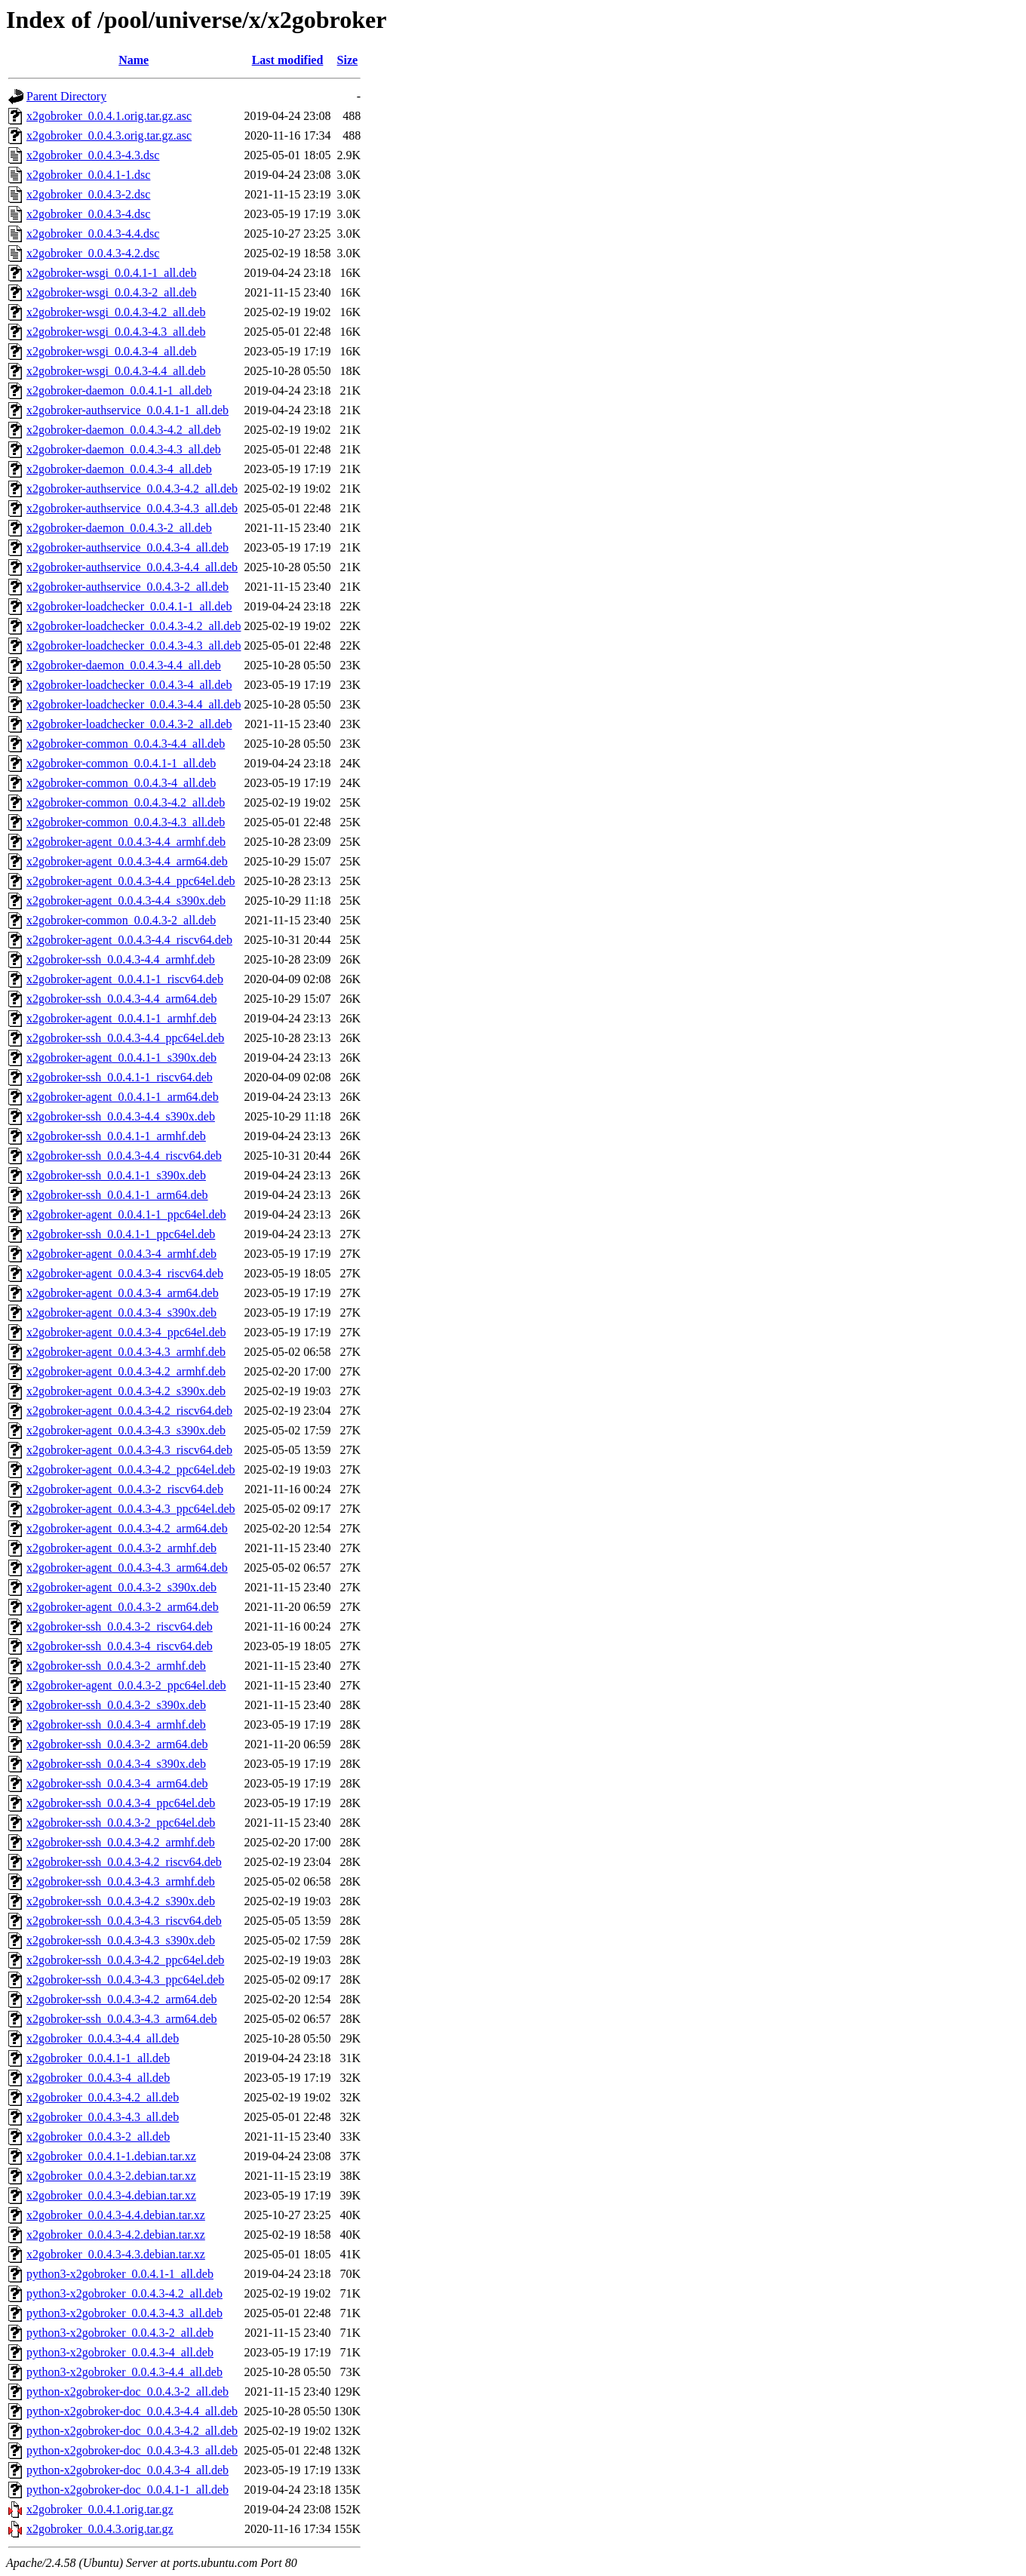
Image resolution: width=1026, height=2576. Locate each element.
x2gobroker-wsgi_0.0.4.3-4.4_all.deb (115, 370)
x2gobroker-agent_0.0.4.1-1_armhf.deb (121, 1018)
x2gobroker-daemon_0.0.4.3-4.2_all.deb (123, 429)
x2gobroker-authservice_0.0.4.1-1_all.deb (127, 410)
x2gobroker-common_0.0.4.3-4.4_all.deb (125, 743)
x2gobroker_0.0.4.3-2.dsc (88, 194)
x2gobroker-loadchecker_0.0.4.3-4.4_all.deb (133, 704)
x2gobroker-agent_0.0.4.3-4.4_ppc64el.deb (130, 881)
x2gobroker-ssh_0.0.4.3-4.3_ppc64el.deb (125, 1979)
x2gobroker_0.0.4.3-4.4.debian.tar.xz (115, 2215)
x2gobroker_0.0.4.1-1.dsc (88, 174)
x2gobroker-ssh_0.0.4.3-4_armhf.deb (116, 1724)
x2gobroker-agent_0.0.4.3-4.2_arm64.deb (127, 1528)
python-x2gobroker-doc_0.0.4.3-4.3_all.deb (132, 2450)
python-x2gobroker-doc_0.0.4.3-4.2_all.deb (132, 2430)
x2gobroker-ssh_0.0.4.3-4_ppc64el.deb (120, 1803)
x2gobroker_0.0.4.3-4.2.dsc (92, 253)
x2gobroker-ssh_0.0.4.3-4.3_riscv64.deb (124, 1920)
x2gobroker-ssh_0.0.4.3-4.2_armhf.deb (120, 1842)
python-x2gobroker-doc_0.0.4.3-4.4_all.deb (132, 2411)
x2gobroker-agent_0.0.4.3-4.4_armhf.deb (126, 841)
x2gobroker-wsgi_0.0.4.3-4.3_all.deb (115, 331)
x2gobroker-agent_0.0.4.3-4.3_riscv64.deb (129, 1449)
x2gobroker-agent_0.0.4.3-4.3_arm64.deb (127, 1567)
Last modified (288, 60)
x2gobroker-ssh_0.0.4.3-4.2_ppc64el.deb (125, 1960)
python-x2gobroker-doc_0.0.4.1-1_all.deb (127, 2489)
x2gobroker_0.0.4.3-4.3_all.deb (102, 2116)
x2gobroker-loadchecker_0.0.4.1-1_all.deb (129, 606)
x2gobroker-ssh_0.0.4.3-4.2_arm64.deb (121, 1999)
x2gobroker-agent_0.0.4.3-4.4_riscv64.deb (129, 939)
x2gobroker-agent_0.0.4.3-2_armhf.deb (121, 1548)
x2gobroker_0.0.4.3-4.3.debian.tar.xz (115, 2254)
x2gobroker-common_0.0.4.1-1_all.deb (121, 763)
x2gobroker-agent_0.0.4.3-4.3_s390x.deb (126, 1430)
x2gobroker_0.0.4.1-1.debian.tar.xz (111, 2156)
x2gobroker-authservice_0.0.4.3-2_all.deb (127, 586)
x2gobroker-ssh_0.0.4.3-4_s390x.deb (116, 1763)
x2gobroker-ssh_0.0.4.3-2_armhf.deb (116, 1665)
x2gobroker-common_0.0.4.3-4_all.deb (121, 782)
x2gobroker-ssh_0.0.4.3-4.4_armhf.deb (120, 959)
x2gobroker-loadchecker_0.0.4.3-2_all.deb (129, 724)
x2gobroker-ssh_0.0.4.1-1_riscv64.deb (119, 1077)
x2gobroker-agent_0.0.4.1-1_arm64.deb (122, 1096)
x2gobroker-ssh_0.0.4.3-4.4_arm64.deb (121, 998)
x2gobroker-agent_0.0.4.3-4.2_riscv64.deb (129, 1410)
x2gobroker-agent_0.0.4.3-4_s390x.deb (121, 1312)
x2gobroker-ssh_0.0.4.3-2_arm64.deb (117, 1744)
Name (133, 60)
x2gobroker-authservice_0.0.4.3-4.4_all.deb (132, 567)
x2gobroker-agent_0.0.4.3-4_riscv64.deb (124, 1273)
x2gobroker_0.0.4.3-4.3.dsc (92, 155)
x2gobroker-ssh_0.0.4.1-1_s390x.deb (116, 1175)
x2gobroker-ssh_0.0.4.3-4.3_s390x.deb (120, 1940)
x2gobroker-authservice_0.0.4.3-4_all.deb (127, 547)
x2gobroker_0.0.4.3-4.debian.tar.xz (111, 2195)
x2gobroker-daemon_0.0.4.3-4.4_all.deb (123, 665)
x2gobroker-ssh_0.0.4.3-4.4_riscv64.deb (124, 1155)
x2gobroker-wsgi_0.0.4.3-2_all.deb (111, 292)
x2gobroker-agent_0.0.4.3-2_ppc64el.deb (126, 1685)
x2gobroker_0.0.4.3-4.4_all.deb (102, 2038)
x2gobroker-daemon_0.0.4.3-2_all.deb (119, 527)
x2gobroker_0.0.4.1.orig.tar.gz (100, 2509)
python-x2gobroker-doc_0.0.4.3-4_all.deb (127, 2470)
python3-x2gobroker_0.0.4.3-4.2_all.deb (124, 2293)
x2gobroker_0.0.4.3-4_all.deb (98, 2077)
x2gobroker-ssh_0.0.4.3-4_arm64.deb (117, 1783)
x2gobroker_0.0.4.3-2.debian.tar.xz (111, 2175)
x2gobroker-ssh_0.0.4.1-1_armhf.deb (116, 1136)
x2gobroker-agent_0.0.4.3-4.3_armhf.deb (126, 1351)
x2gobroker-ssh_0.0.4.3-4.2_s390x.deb (120, 1901)
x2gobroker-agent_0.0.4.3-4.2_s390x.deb (126, 1391)
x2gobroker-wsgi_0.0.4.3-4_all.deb (111, 351)
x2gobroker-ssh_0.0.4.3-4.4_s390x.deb (120, 1116)
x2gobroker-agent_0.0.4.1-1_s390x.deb (121, 1057)
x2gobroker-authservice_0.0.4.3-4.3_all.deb (132, 508)
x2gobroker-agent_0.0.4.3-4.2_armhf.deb (126, 1371)
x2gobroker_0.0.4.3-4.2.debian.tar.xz (115, 2234)
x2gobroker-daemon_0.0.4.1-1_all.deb (119, 390)
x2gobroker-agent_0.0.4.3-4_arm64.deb (122, 1292)
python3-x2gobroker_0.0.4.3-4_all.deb (119, 2352)
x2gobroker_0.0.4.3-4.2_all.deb (102, 2097)
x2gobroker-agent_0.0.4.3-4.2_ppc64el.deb (130, 1469)
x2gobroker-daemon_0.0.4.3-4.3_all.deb (123, 449)
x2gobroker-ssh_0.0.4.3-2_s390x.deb (116, 1704)
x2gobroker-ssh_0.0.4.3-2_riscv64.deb (119, 1626)
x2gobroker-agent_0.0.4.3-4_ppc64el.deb (126, 1332)
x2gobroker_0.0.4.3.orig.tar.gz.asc (109, 135)
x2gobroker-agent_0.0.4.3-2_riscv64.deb (124, 1489)
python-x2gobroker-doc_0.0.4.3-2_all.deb (127, 2391)
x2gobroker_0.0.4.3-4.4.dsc (92, 233)
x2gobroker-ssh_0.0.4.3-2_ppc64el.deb (120, 1822)
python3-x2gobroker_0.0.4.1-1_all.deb (119, 2273)
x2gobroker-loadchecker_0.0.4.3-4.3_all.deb (133, 645)
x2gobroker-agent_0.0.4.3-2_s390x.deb (121, 1587)
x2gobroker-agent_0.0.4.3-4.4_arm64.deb (127, 861)
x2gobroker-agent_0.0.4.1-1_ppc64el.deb (126, 1214)
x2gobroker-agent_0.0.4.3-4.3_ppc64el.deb (130, 1508)
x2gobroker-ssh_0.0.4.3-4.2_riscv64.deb (124, 1861)
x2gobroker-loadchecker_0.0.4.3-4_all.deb (129, 684)
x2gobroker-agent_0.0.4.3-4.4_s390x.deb (126, 900)
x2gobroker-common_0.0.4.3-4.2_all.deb (125, 802)
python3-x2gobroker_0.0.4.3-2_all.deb (119, 2332)
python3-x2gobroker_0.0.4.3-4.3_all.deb (124, 2313)
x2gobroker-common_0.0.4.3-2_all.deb (121, 920)
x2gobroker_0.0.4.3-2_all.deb (98, 2136)
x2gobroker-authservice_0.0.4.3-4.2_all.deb (132, 488)
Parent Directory (66, 96)
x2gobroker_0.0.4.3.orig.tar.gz (100, 2528)
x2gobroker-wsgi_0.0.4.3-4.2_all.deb (115, 312)
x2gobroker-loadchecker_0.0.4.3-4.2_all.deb (133, 625)
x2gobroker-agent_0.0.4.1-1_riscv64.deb (124, 979)
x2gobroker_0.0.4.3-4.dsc (88, 213)
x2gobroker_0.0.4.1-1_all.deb (98, 2058)
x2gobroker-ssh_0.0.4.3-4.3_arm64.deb (121, 2018)
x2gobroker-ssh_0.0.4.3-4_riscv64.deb (119, 1646)
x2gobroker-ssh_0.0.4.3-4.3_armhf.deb (120, 1881)
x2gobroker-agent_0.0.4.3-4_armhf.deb (121, 1253)
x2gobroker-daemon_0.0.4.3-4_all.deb (119, 469)
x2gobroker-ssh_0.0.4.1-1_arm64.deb (117, 1194)
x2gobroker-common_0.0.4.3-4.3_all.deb (125, 822)
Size (347, 60)
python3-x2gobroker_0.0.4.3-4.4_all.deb (124, 2371)
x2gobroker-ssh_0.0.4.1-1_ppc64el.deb (120, 1234)
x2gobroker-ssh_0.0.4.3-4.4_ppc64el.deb (125, 1037)
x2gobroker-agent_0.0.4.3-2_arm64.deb (122, 1606)
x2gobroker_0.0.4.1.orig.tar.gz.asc (109, 115)
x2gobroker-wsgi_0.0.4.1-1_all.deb (111, 272)
